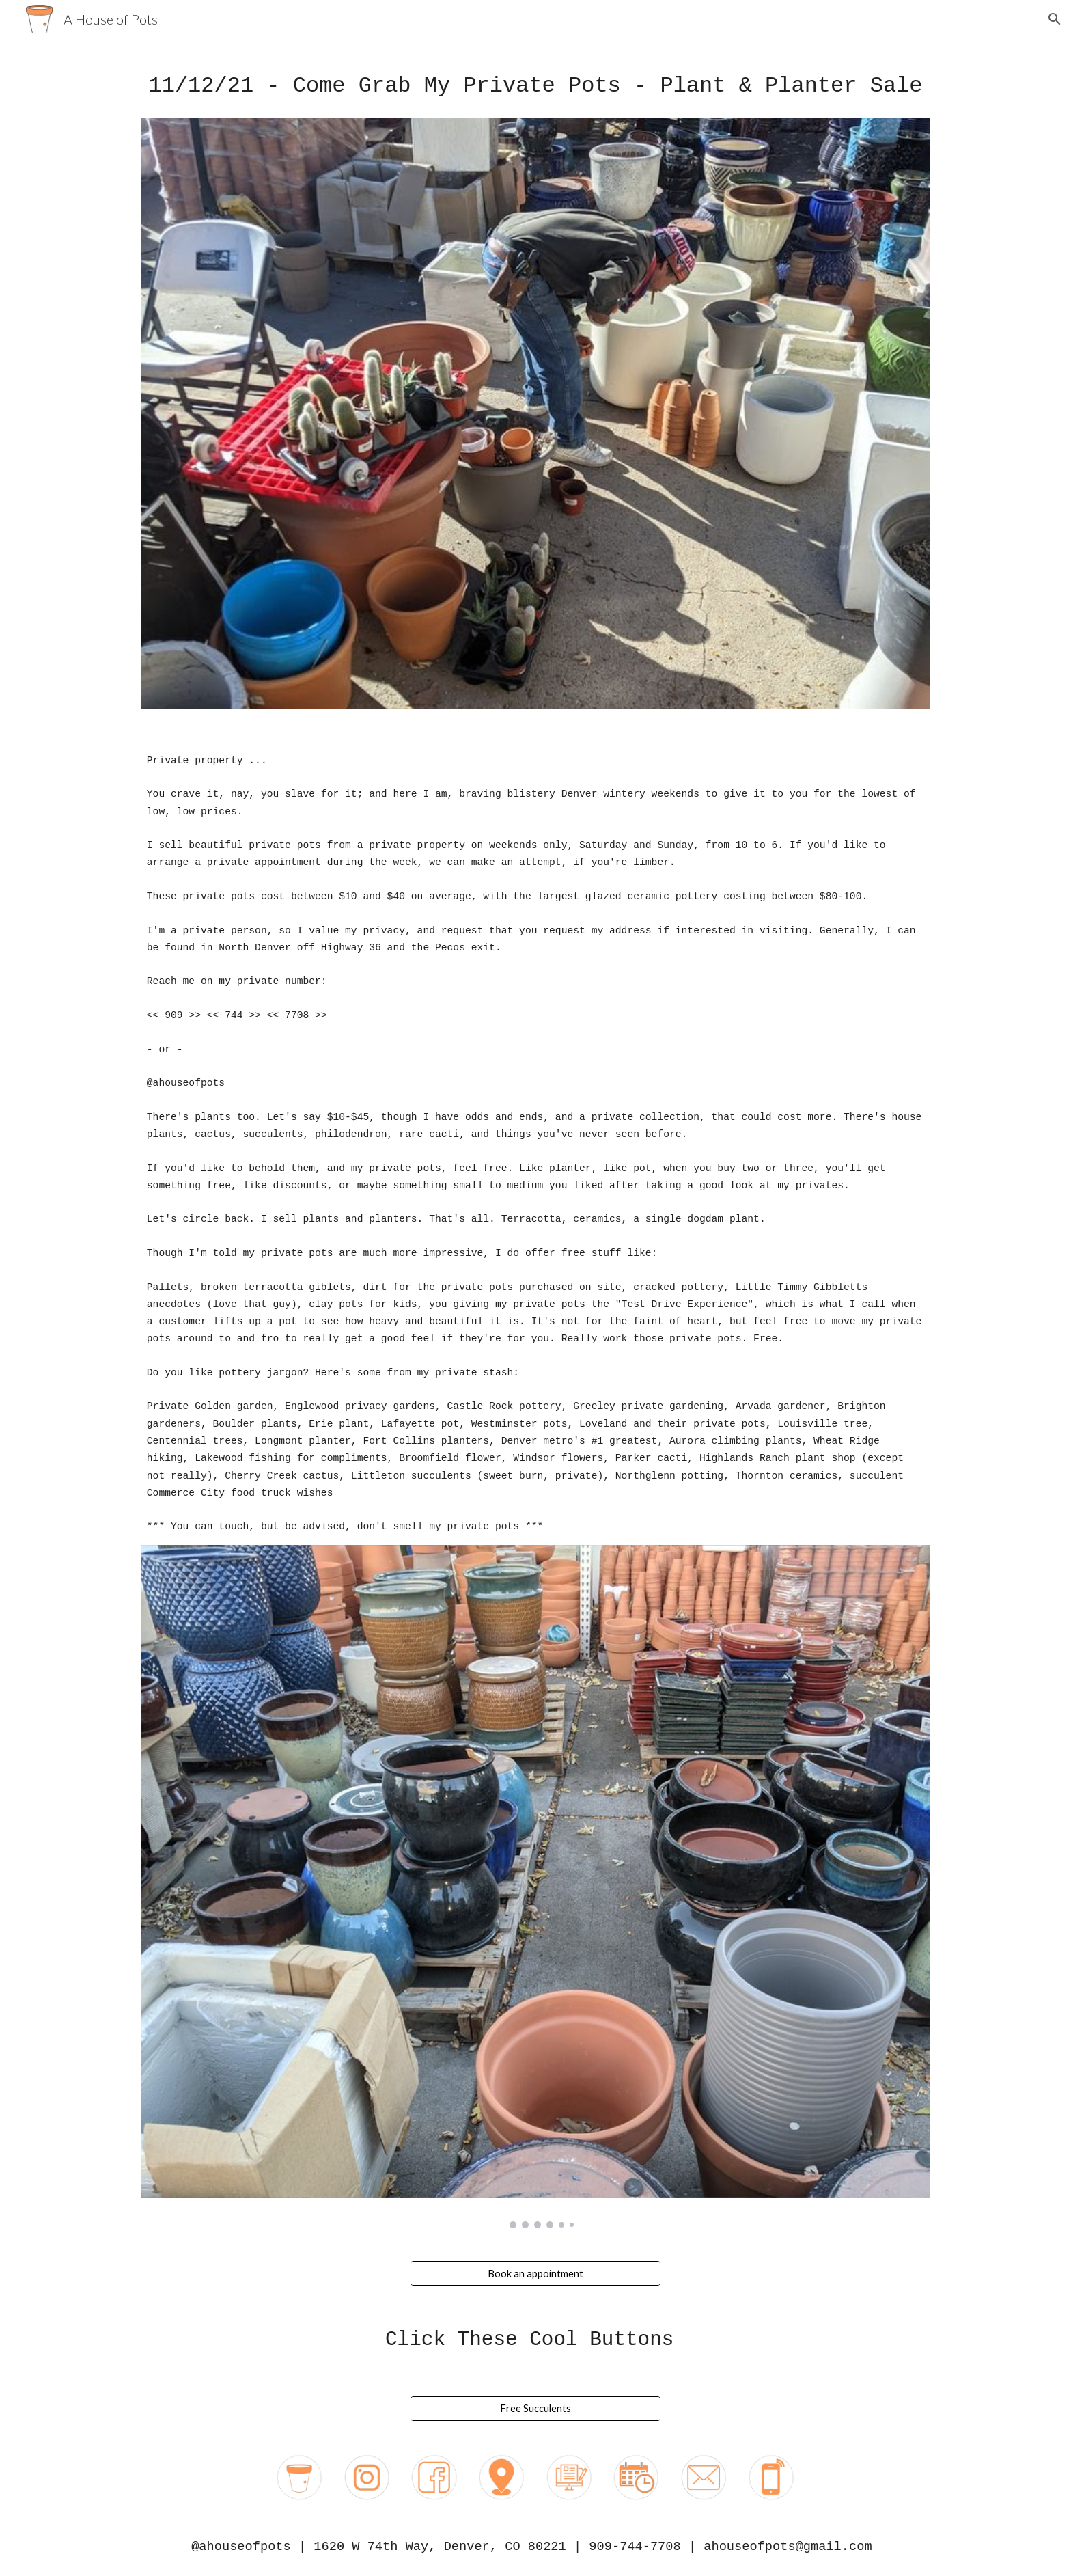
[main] (535, 86)
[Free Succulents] (535, 2408)
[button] (1054, 19)
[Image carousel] (535, 1886)
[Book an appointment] (535, 2273)
